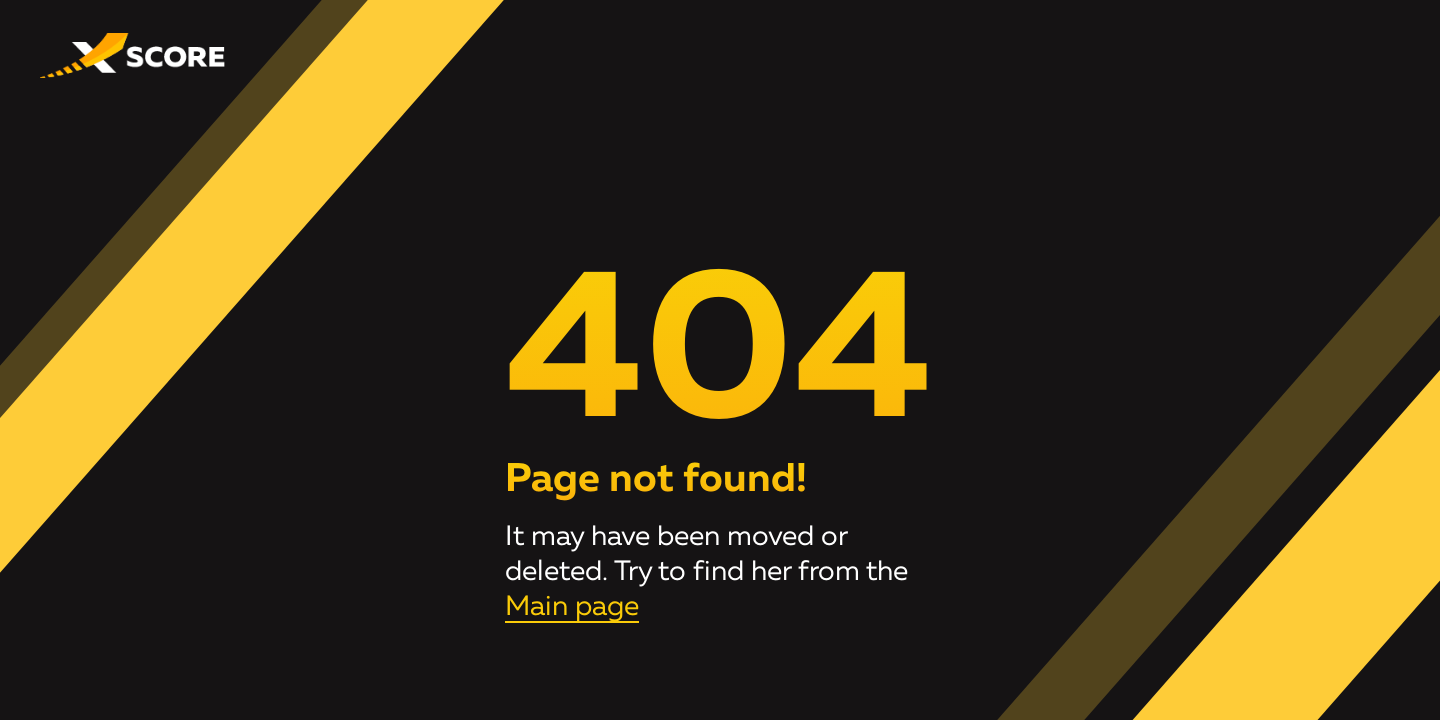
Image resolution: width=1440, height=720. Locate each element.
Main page (572, 607)
